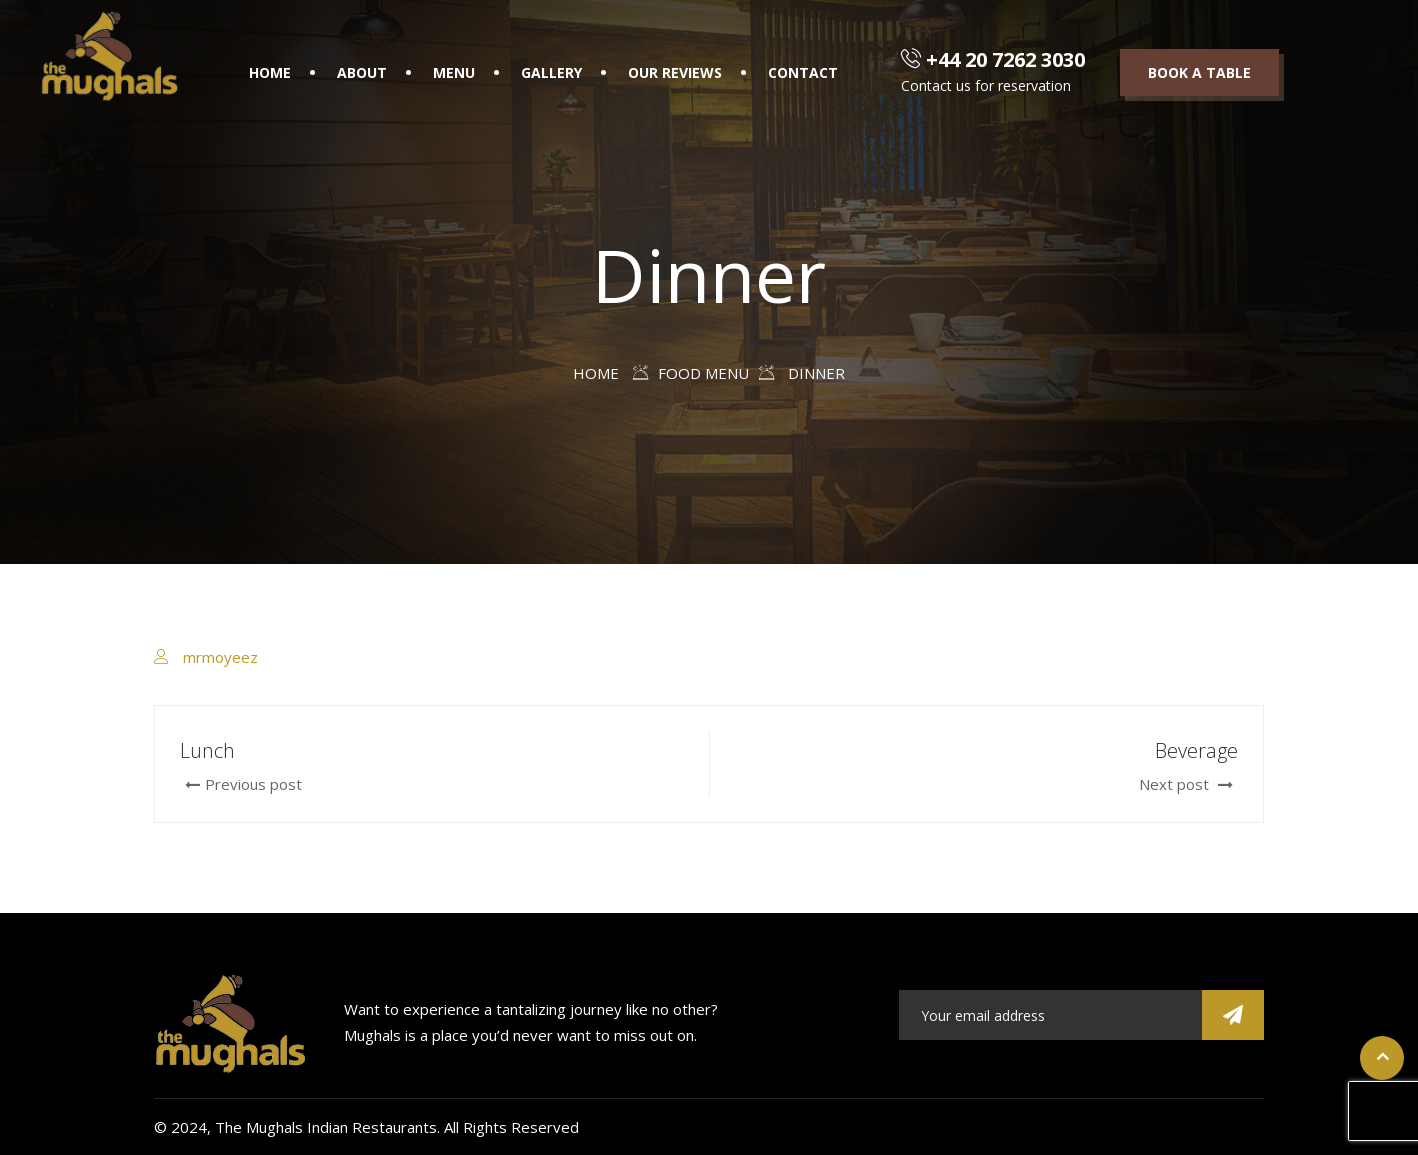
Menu (454, 72)
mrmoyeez (220, 657)
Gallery (551, 72)
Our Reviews (675, 72)
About (362, 72)
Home (270, 72)
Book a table (1199, 72)
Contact (803, 72)
